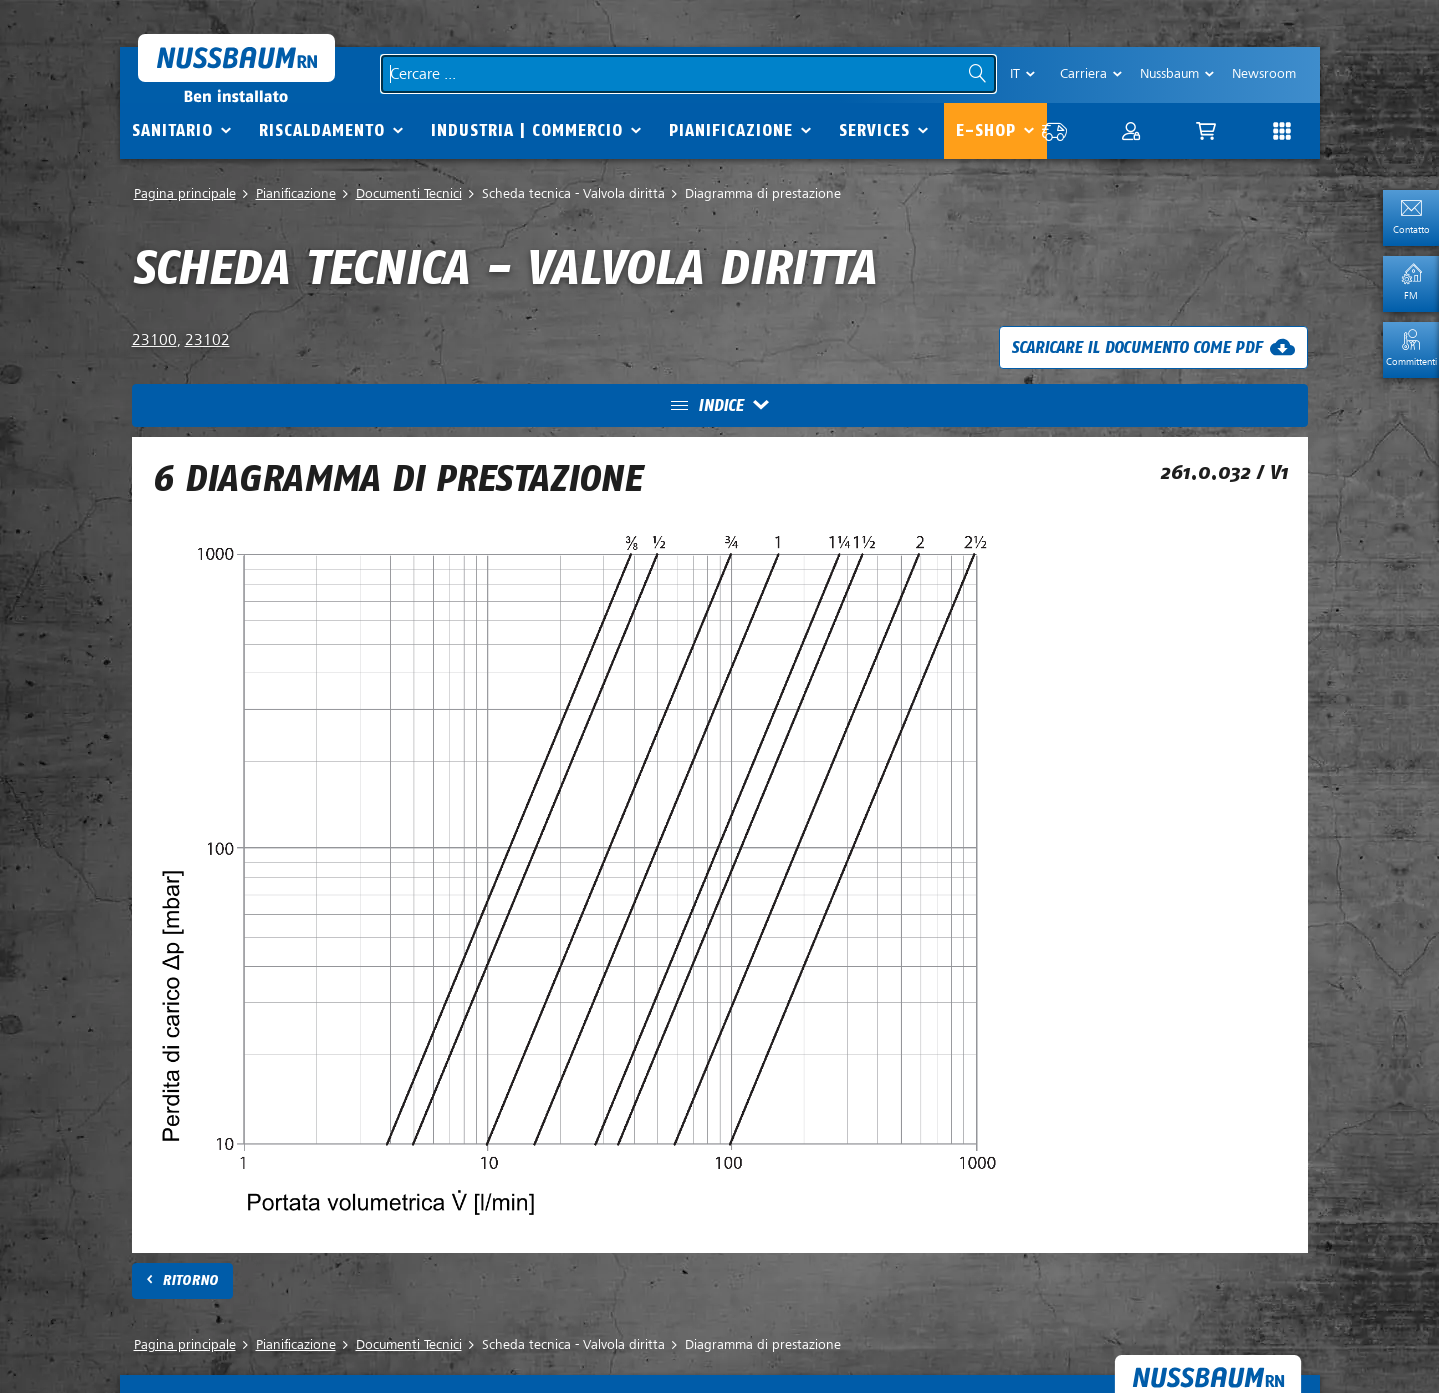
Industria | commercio (527, 130)
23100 (154, 340)
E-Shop (986, 130)
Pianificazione (731, 130)
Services (874, 130)
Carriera (1083, 73)
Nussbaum (1169, 73)
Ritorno (190, 1280)
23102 (207, 340)
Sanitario (172, 130)
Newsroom (1264, 73)
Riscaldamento (322, 130)
